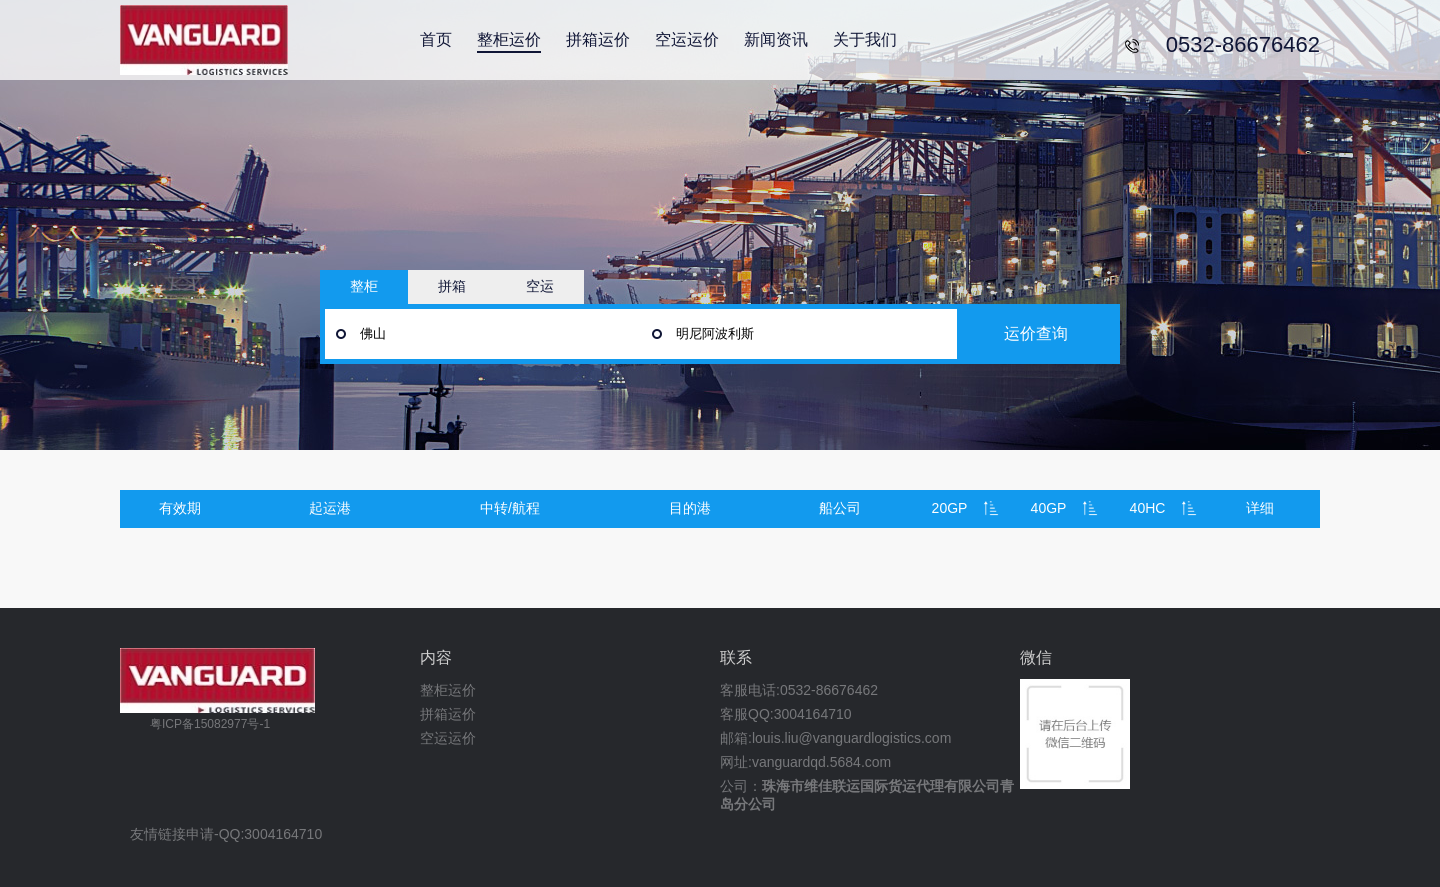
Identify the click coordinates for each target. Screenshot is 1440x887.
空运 (540, 286)
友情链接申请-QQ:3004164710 (226, 834)
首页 (436, 39)
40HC (1148, 508)
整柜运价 (509, 39)
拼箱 (452, 286)
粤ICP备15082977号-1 (210, 724)
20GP (950, 508)
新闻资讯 (776, 39)
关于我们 (865, 39)
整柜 (364, 286)
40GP (1049, 508)
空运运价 (687, 39)
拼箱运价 (598, 39)
